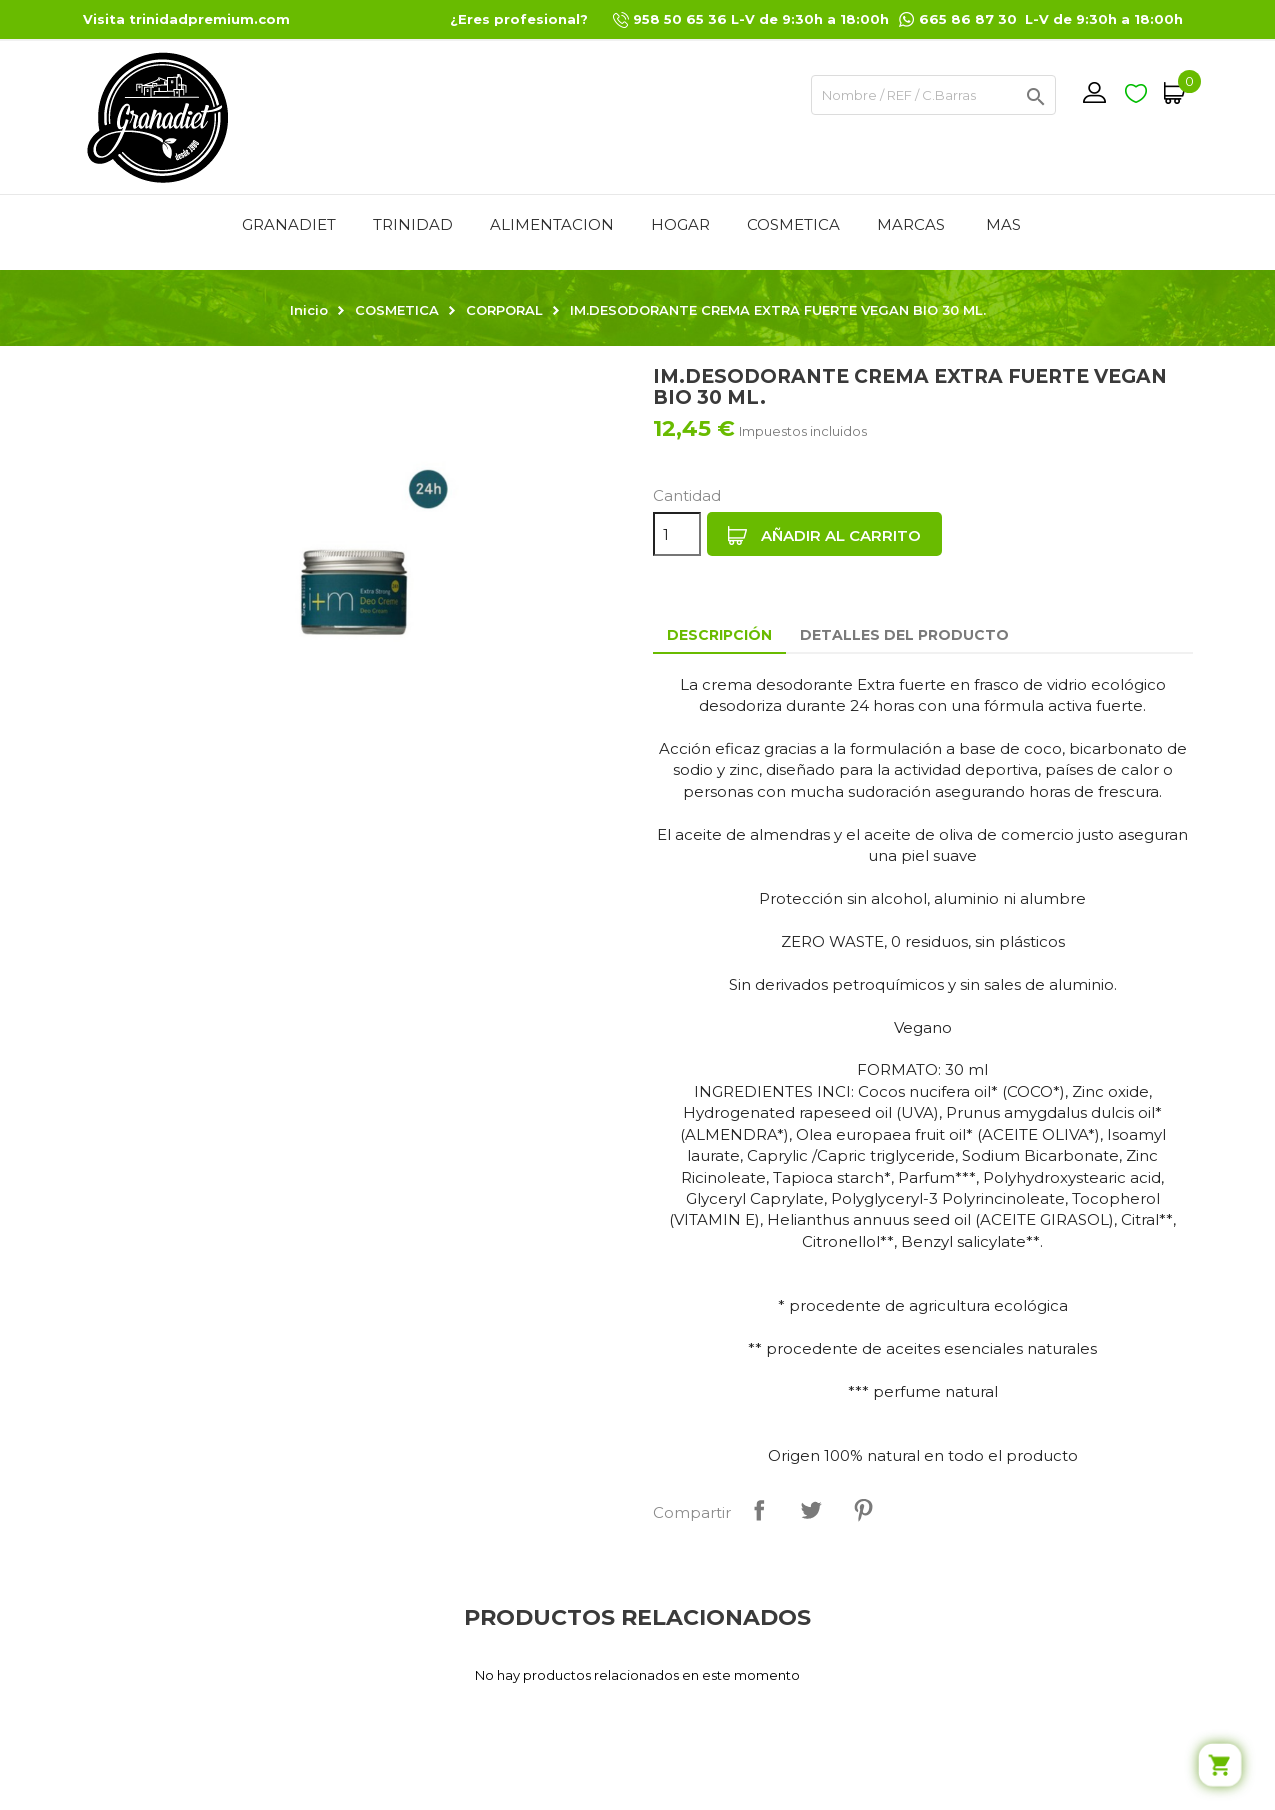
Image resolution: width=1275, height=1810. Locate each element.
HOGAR (680, 224)
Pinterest (863, 1510)
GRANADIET (289, 224)
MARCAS (911, 224)
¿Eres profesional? (519, 19)
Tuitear (811, 1510)
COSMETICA (793, 224)
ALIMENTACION (552, 224)
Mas (1003, 224)
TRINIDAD (413, 224)
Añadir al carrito (824, 536)
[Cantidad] (677, 534)
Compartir (759, 1510)
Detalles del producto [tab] (904, 635)
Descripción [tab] (719, 635)
